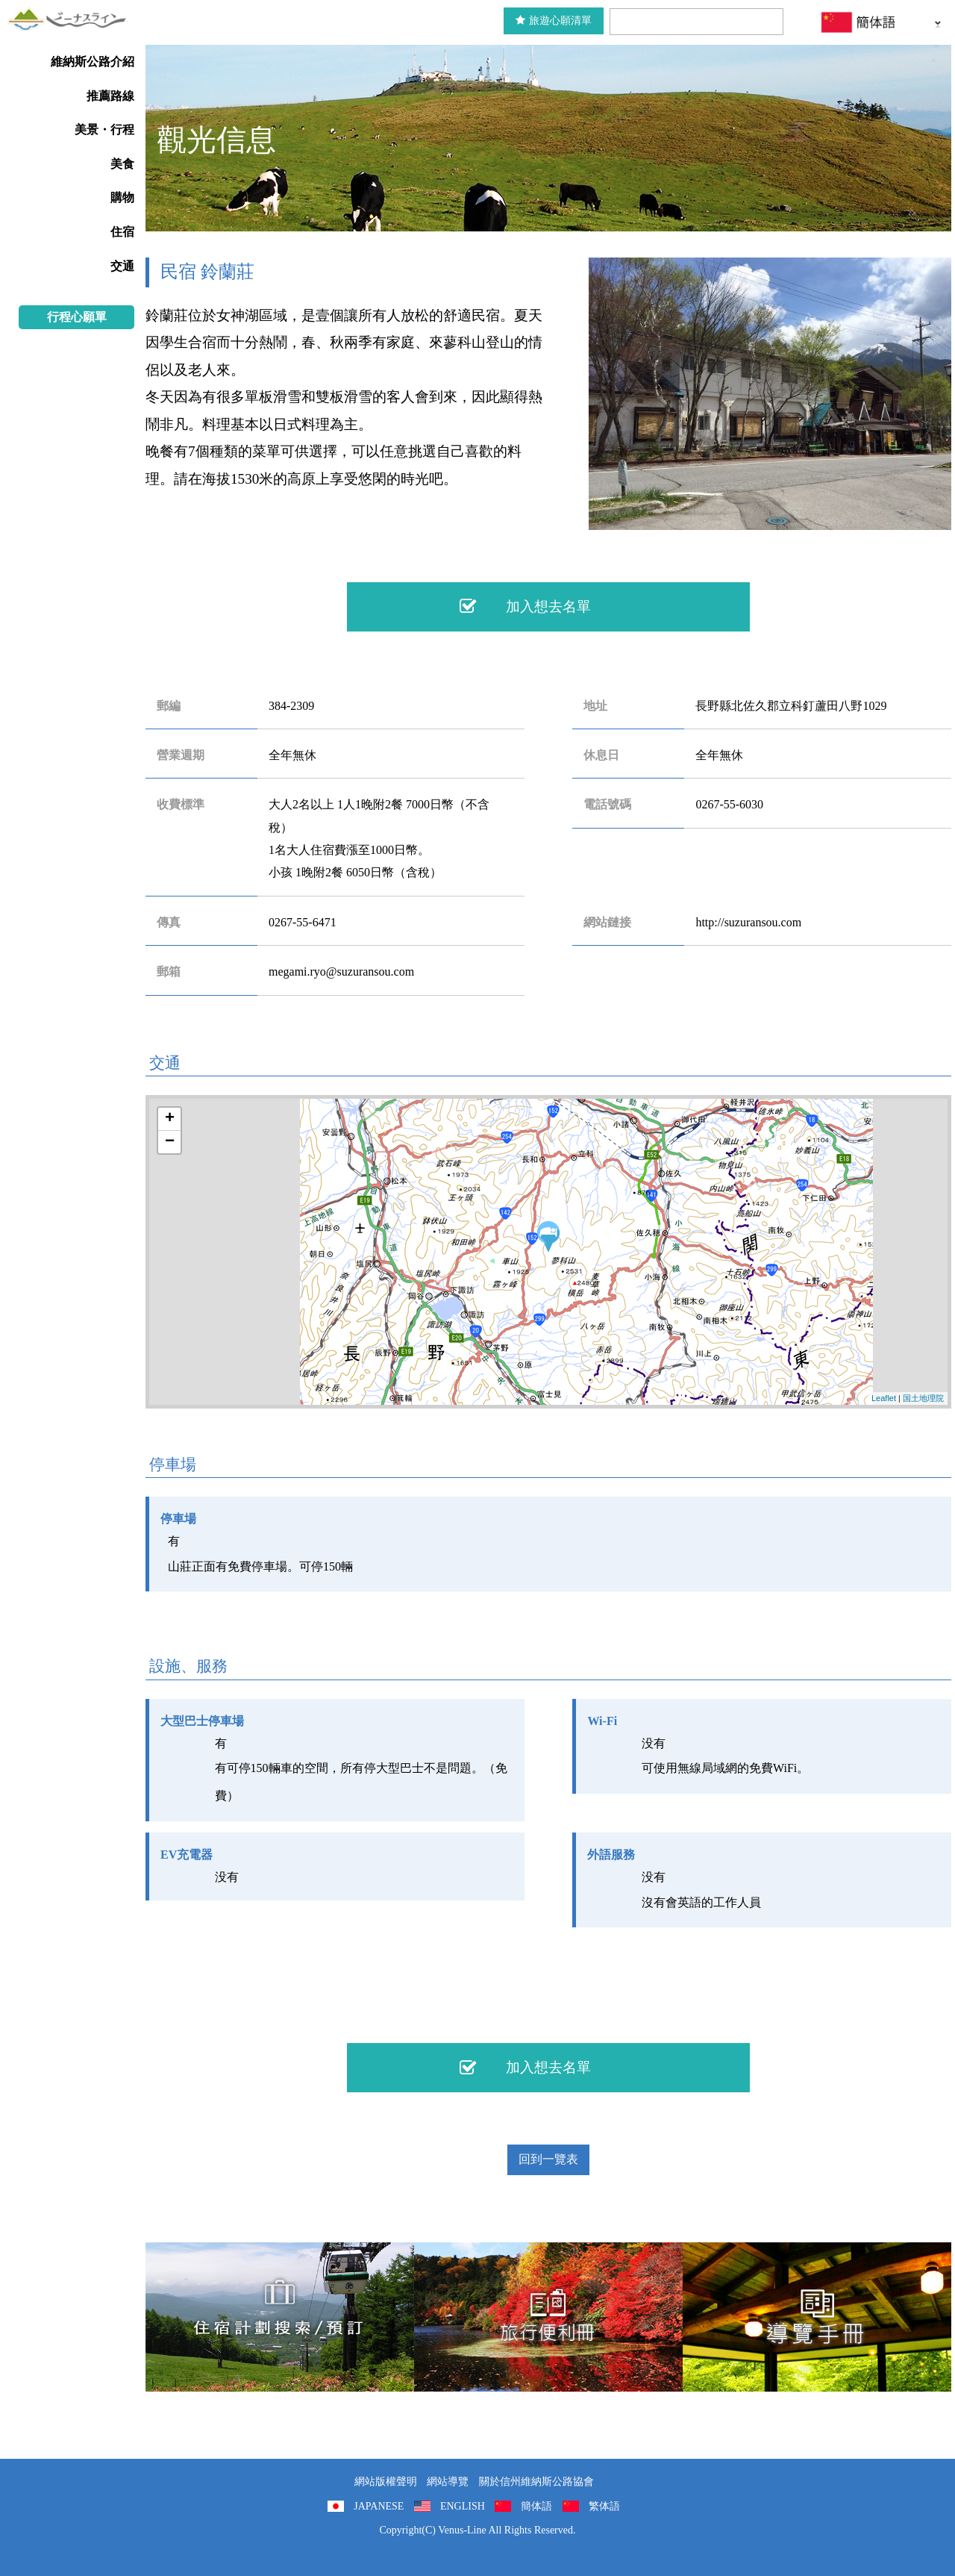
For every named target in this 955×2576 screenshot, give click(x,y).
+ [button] (170, 1119)
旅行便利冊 (548, 2317)
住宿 (122, 231)
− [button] (170, 1142)
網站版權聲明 (385, 2481)
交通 (122, 266)
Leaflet (883, 1398)
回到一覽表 (548, 2159)
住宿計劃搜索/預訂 (279, 2317)
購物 (122, 197)
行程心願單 (77, 317)
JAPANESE (379, 2506)
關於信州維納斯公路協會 (536, 2481)
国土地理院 (923, 1398)
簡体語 (536, 2506)
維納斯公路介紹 (92, 61)
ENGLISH (462, 2506)
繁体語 (604, 2506)
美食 (122, 164)
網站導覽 (448, 2481)
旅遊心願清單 (554, 20)
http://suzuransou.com (748, 922)
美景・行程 (104, 129)
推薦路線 (110, 96)
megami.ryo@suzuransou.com (341, 971)
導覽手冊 (817, 2317)
